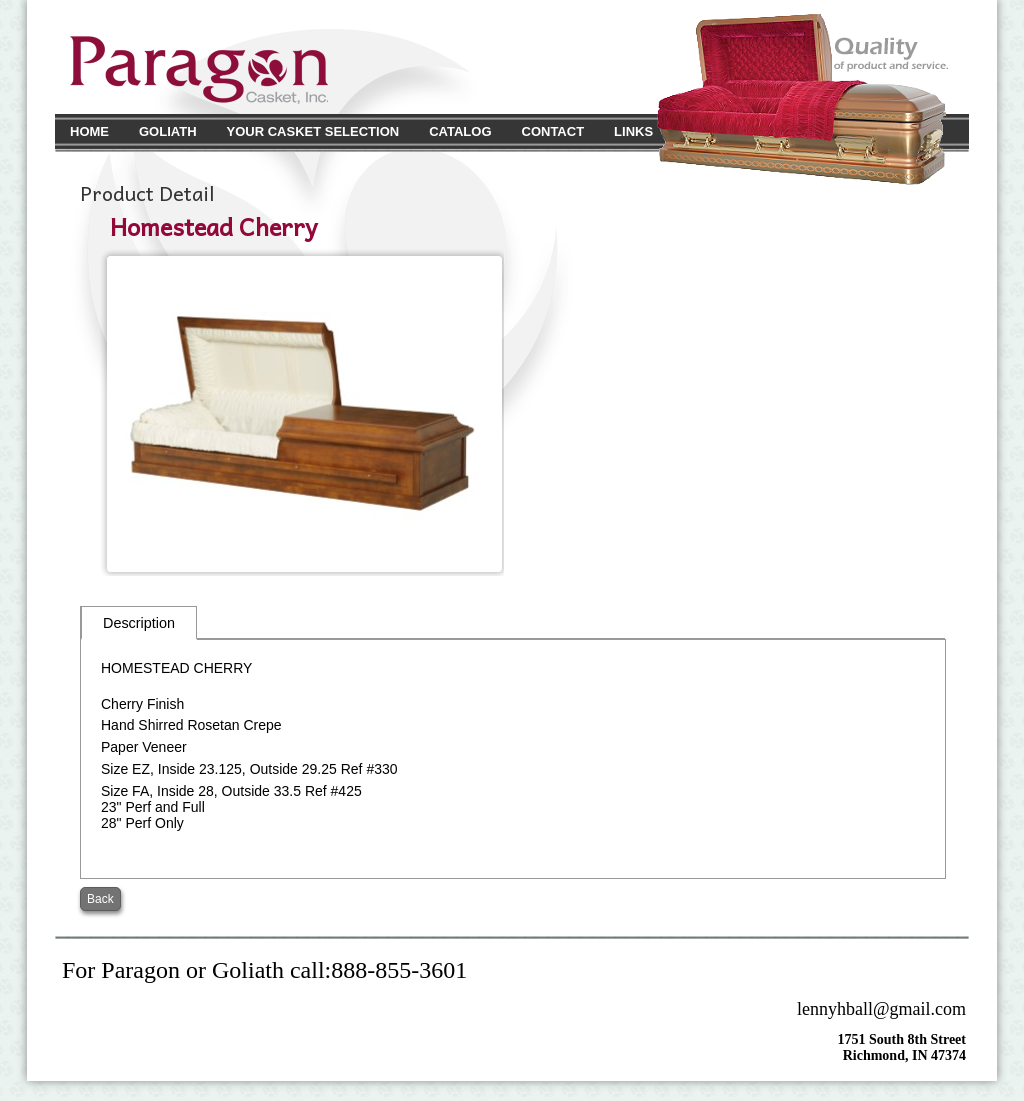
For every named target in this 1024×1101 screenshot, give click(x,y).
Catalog (460, 131)
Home (89, 131)
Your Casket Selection (313, 131)
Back (100, 899)
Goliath (168, 131)
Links (633, 131)
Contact (553, 131)
